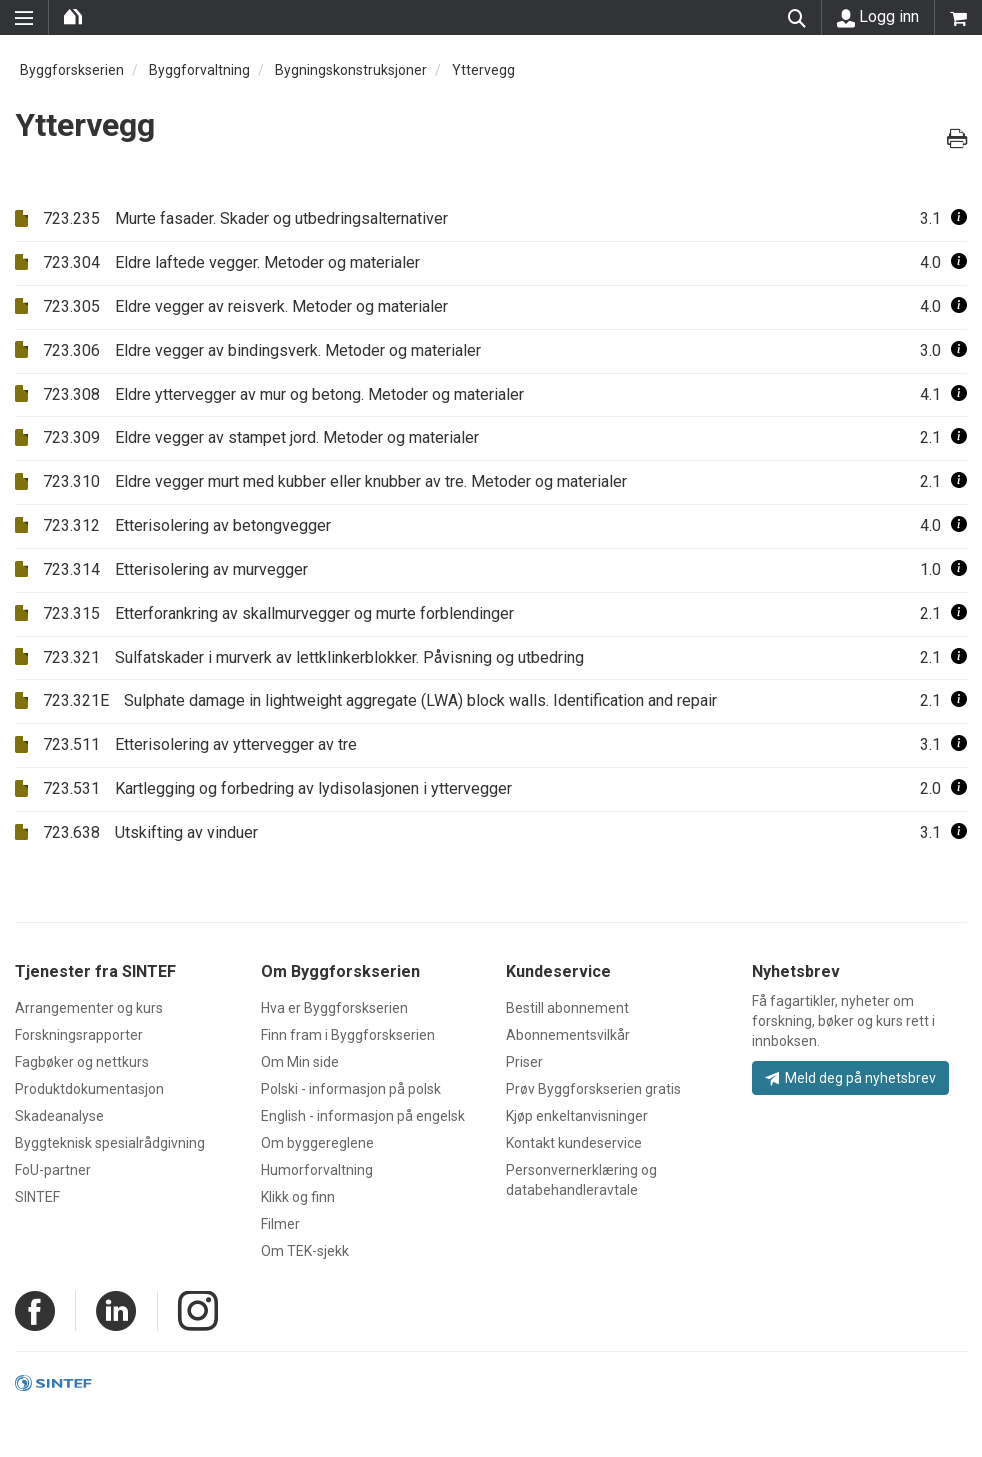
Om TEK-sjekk (305, 1251)
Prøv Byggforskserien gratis (593, 1089)
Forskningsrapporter (79, 1035)
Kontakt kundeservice (574, 1143)
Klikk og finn (298, 1197)
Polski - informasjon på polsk (351, 1089)
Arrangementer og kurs (89, 1008)
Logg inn (878, 17)
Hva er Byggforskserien (334, 1008)
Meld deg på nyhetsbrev (850, 1078)
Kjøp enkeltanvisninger (577, 1116)
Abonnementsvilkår (568, 1035)
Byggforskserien (72, 70)
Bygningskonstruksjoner (351, 70)
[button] (959, 218)
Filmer (280, 1224)
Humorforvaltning (317, 1170)
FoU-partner (53, 1170)
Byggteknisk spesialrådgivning (110, 1143)
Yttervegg (483, 70)
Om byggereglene (317, 1143)
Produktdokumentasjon (89, 1089)
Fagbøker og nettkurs (82, 1062)
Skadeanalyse (59, 1116)
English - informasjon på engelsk (363, 1116)
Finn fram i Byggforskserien (348, 1035)
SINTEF (37, 1197)
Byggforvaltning (199, 70)
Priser (524, 1062)
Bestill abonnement (567, 1008)
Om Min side (300, 1062)
